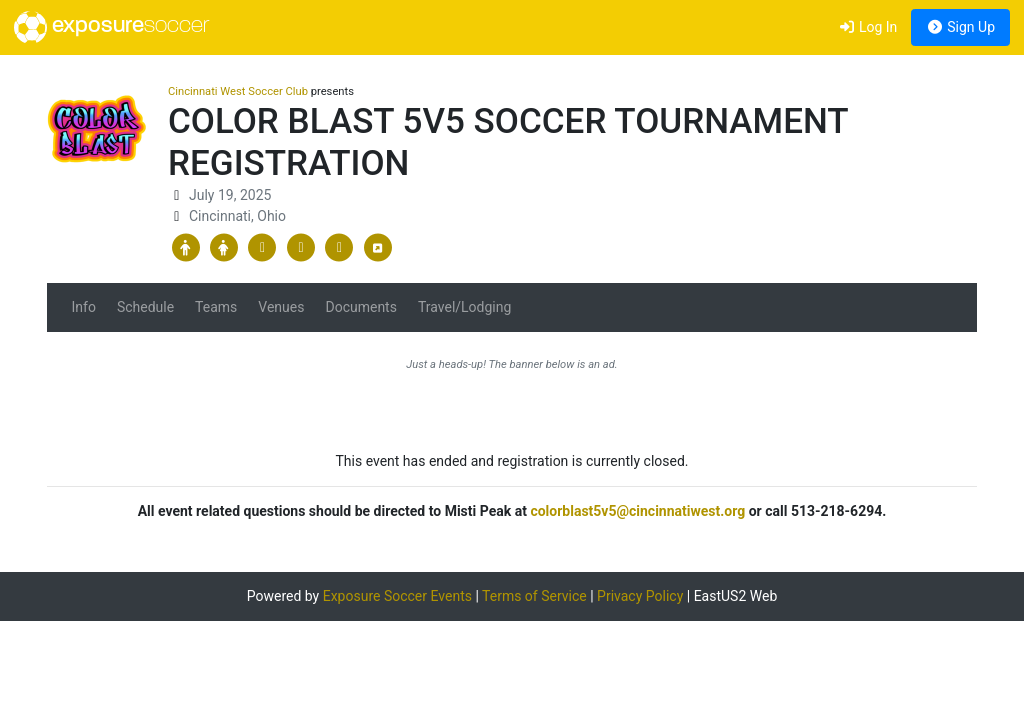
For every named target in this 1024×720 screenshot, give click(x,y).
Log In (867, 27)
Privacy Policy (640, 596)
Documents (360, 307)
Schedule (145, 307)
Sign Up (960, 27)
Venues (281, 307)
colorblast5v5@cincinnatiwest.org (637, 511)
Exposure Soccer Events (397, 596)
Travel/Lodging (464, 307)
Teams (216, 307)
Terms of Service (534, 596)
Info (84, 307)
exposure (111, 27)
